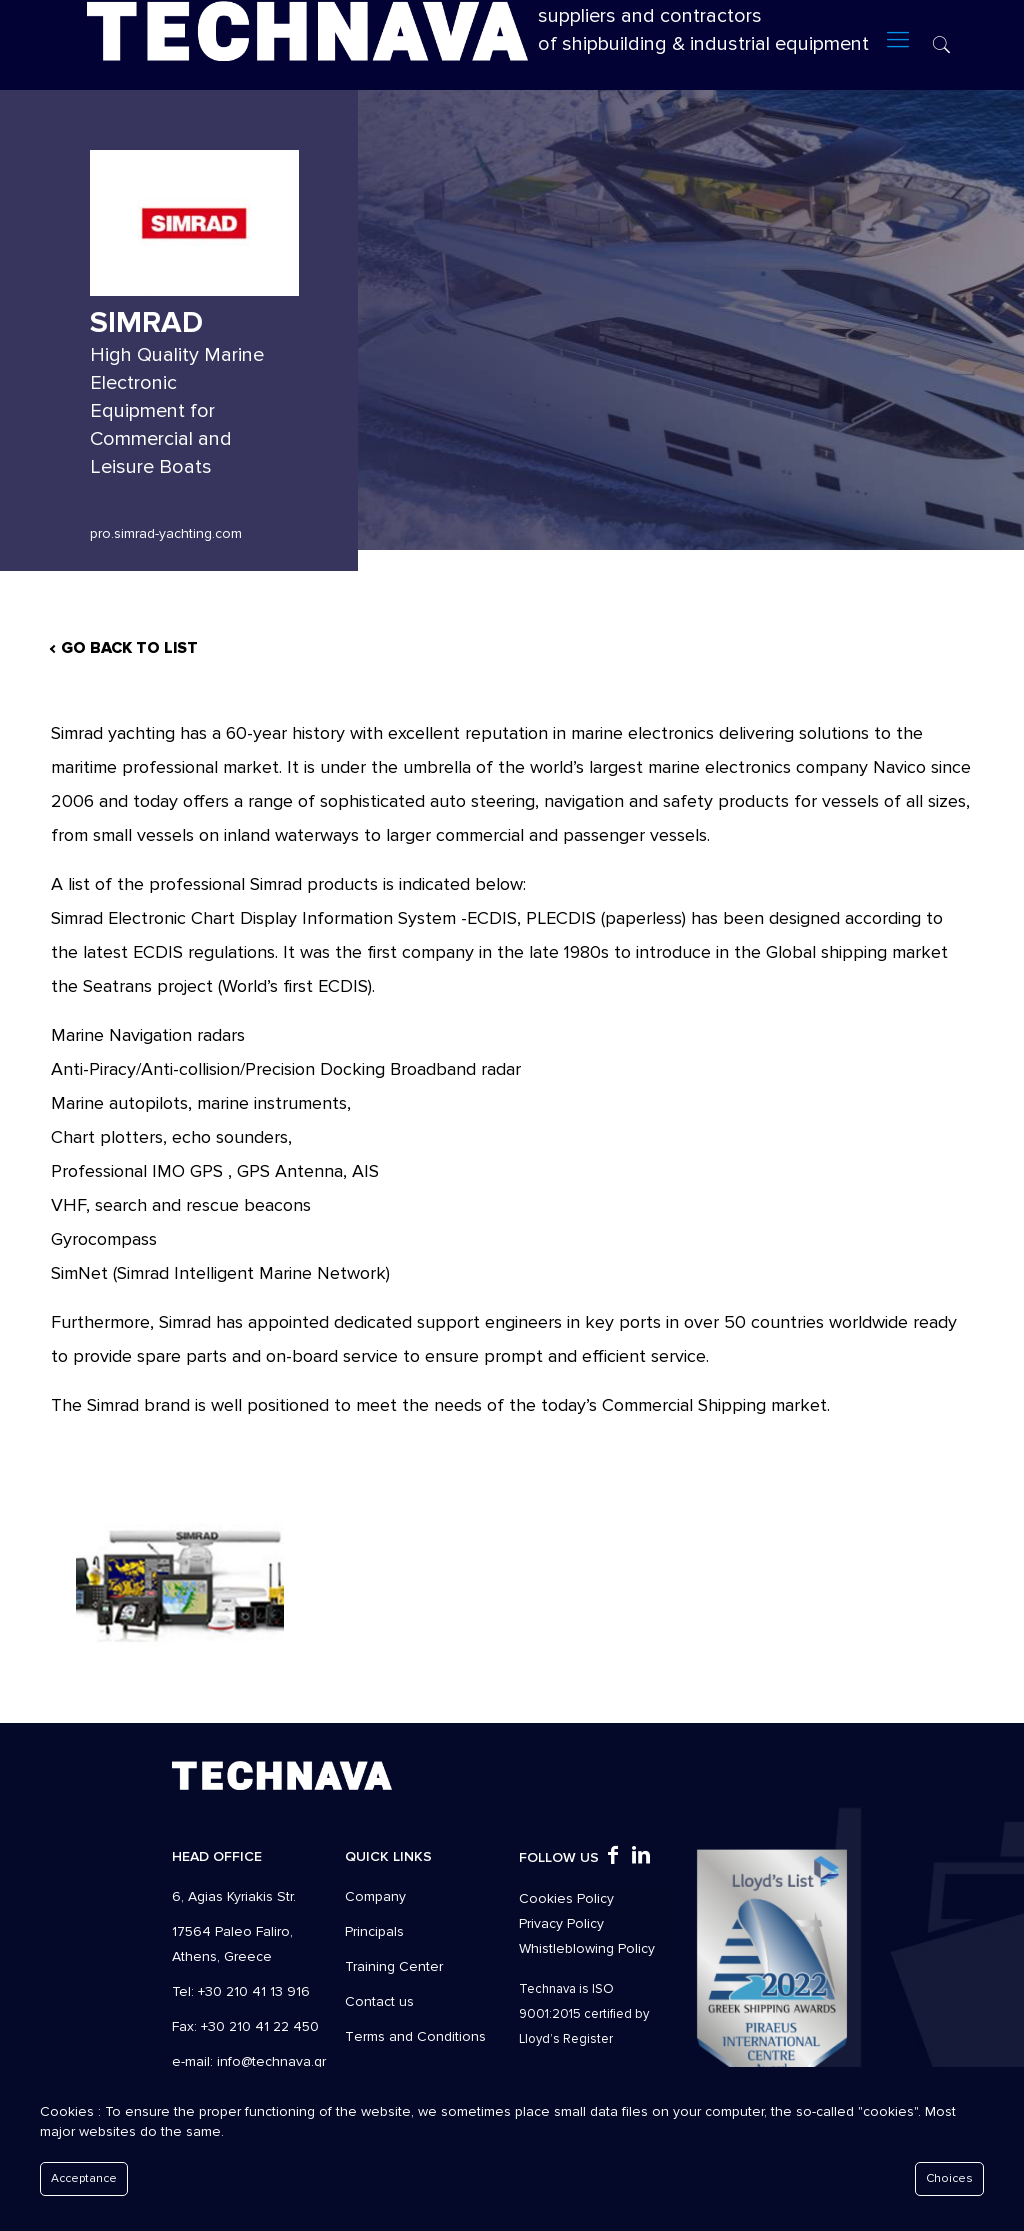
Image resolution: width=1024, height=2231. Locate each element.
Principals (374, 1931)
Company (375, 1896)
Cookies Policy (566, 1898)
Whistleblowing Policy (587, 1948)
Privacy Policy (561, 1923)
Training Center (394, 1966)
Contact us (379, 2001)
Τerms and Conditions (415, 2036)
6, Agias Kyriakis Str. (234, 1896)
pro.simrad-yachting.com (166, 533)
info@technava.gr (271, 2061)
